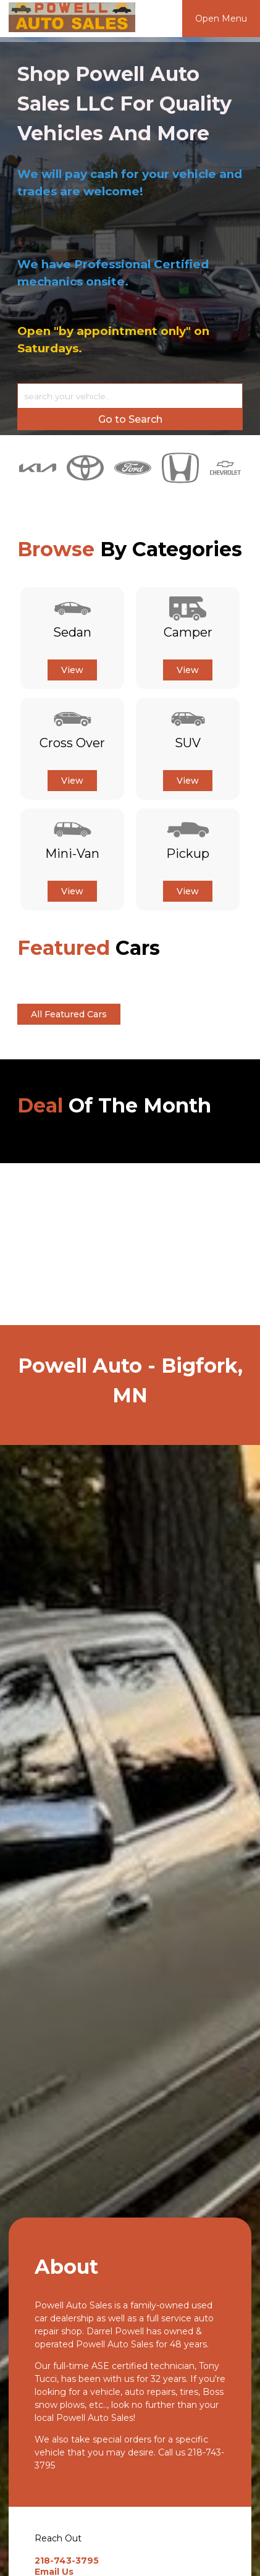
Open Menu (221, 18)
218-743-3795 (67, 2560)
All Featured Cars (69, 1014)
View (72, 670)
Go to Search (130, 419)
